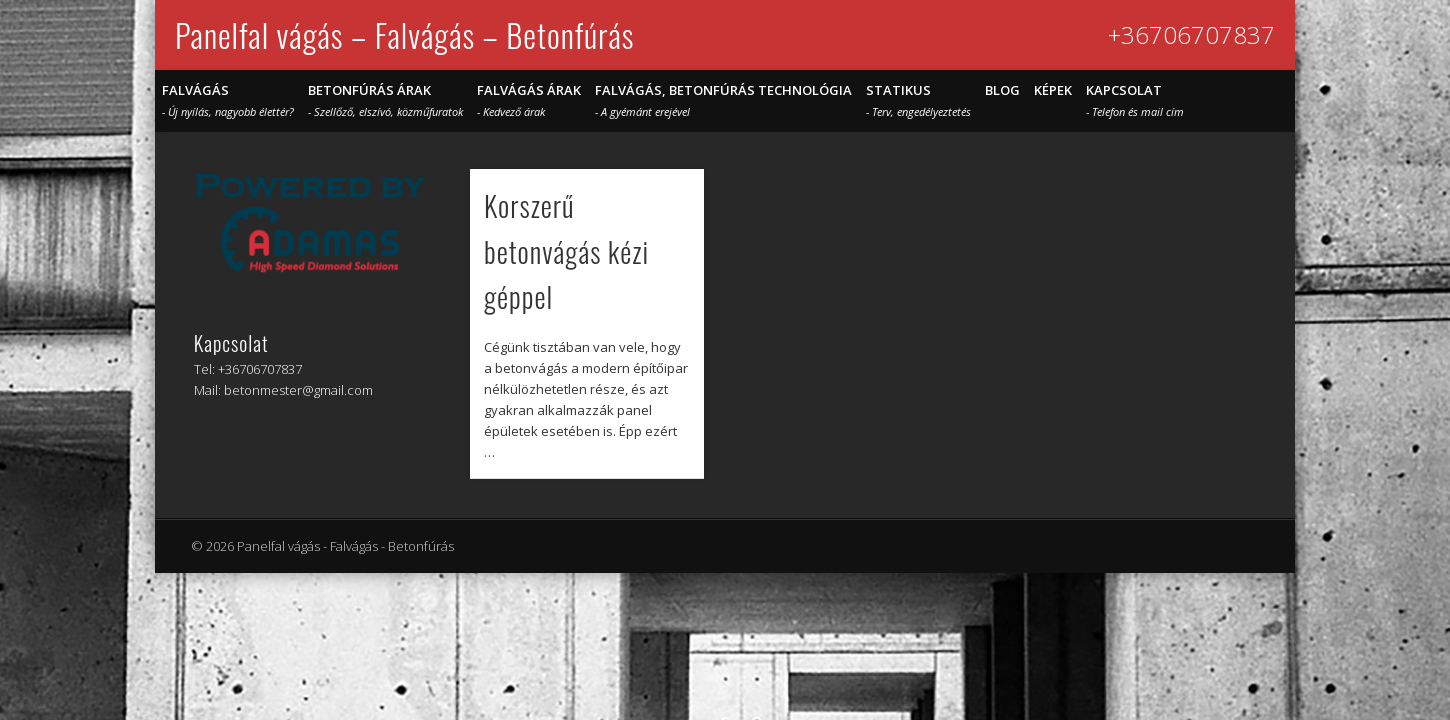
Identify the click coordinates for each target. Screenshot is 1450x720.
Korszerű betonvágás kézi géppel (566, 251)
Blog (1002, 90)
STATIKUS (918, 100)
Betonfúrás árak (385, 100)
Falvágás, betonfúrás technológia (723, 100)
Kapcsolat (1135, 100)
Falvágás (228, 100)
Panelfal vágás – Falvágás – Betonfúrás (404, 34)
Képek (1053, 90)
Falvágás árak (529, 100)
